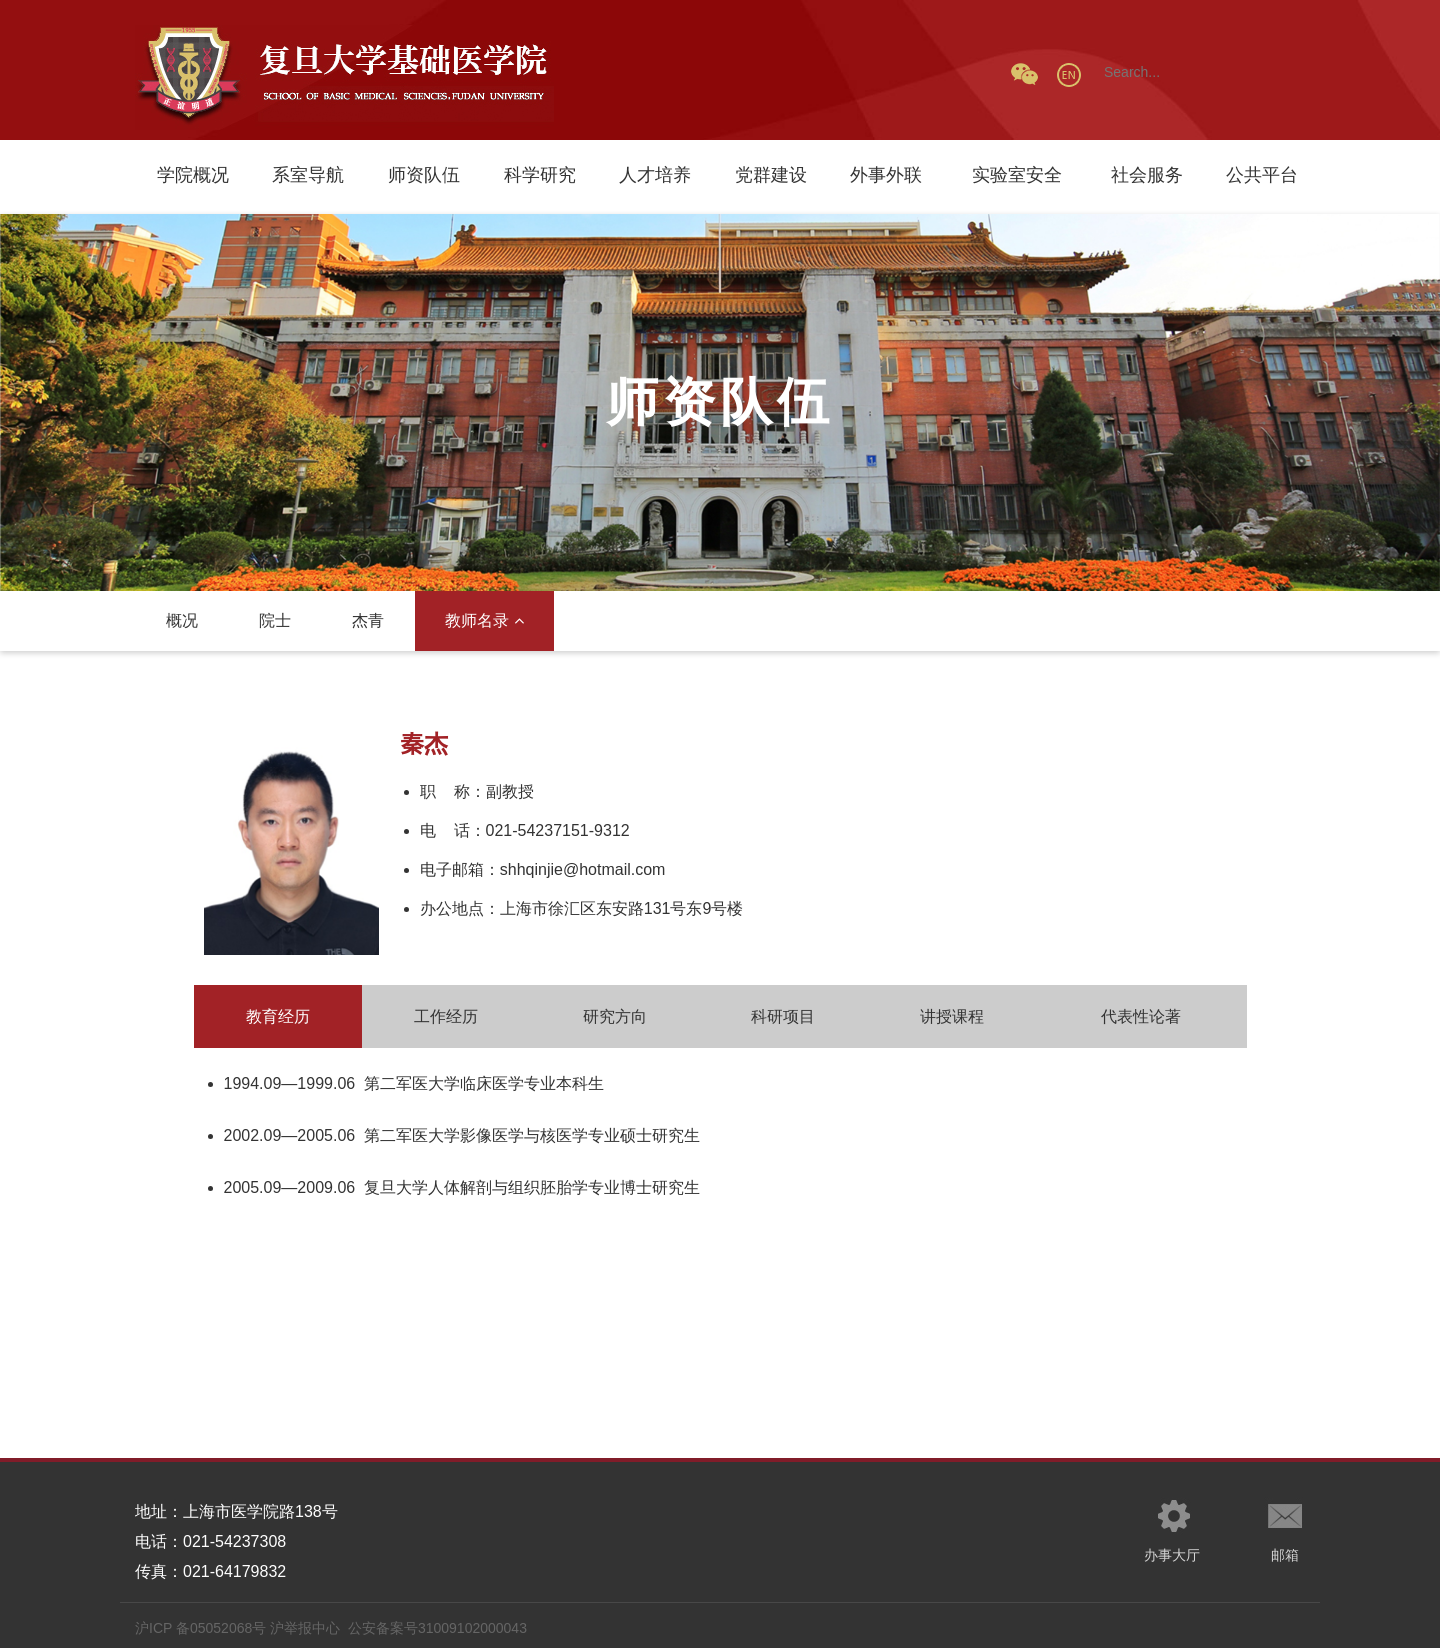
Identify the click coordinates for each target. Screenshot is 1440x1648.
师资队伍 (424, 175)
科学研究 (540, 175)
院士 (275, 620)
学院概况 (193, 175)
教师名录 (484, 620)
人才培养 (655, 175)
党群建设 (771, 175)
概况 (182, 620)
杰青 (368, 620)
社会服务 (1147, 175)
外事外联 (886, 175)
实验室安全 (1017, 175)
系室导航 (308, 175)
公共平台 (1262, 175)
